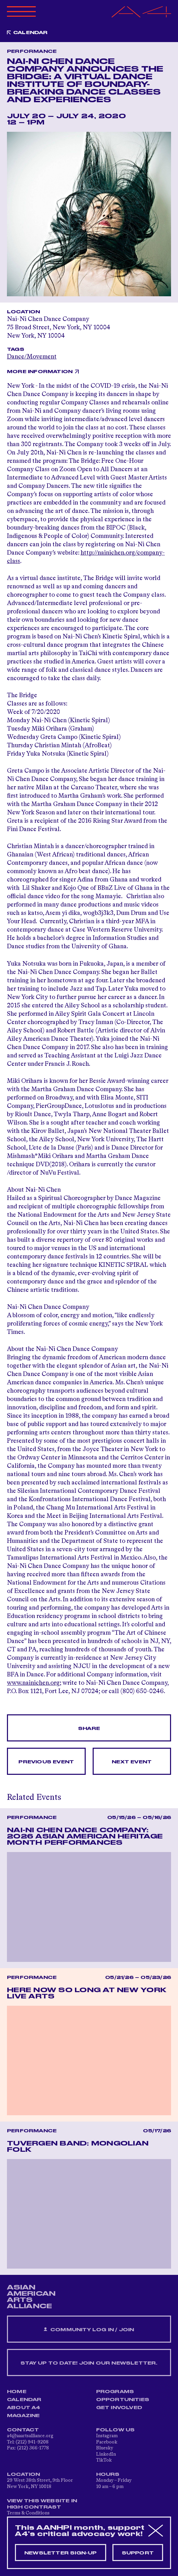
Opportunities (123, 2400)
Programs (115, 2392)
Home (16, 2392)
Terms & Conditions (28, 2513)
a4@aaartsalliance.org (30, 2435)
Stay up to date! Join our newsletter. (88, 2363)
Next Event (132, 1762)
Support (138, 2553)
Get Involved (119, 2408)
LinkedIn (106, 2454)
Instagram (107, 2435)
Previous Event (46, 1762)
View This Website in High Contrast (42, 2504)
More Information (40, 372)
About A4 (24, 2408)
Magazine (23, 2416)
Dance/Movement (32, 357)
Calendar (30, 33)
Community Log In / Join (89, 2329)
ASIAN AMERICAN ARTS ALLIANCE (31, 2296)
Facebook (106, 2442)
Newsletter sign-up (60, 2553)
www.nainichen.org (33, 1683)
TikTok (104, 2460)
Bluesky (104, 2448)
